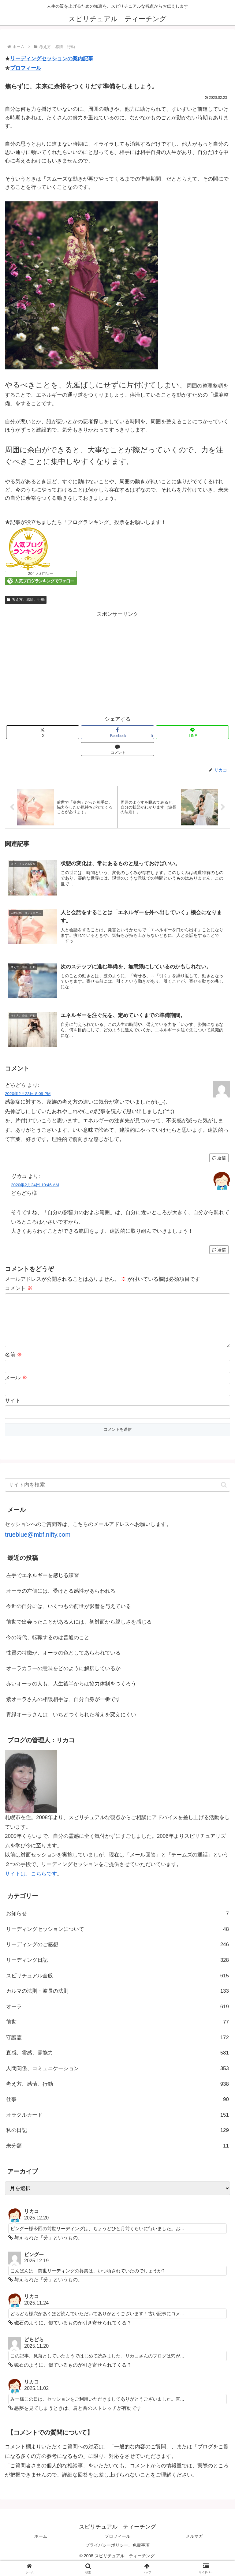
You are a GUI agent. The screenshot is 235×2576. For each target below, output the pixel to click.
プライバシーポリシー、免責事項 (117, 2556)
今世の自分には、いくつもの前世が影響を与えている (68, 1618)
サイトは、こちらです (31, 1885)
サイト (13, 1412)
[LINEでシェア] (192, 732)
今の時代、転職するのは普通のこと (47, 1648)
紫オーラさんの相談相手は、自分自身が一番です (63, 1710)
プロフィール (25, 68)
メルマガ (194, 2547)
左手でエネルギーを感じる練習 (42, 1586)
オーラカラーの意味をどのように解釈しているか (63, 1679)
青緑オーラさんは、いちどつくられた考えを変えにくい (71, 1726)
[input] (117, 1496)
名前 (13, 1366)
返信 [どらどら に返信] (219, 1159)
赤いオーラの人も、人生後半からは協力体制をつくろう (71, 1695)
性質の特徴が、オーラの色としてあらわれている (63, 1664)
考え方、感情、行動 (26, 599)
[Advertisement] (117, 662)
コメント (18, 1290)
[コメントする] (117, 749)
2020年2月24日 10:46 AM (35, 1186)
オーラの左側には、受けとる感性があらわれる (60, 1602)
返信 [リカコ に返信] (219, 1250)
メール (16, 1389)
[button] (223, 1495)
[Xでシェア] (42, 732)
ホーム (40, 2547)
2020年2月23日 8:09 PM (27, 1095)
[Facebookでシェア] (117, 732)
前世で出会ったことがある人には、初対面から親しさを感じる (79, 1633)
